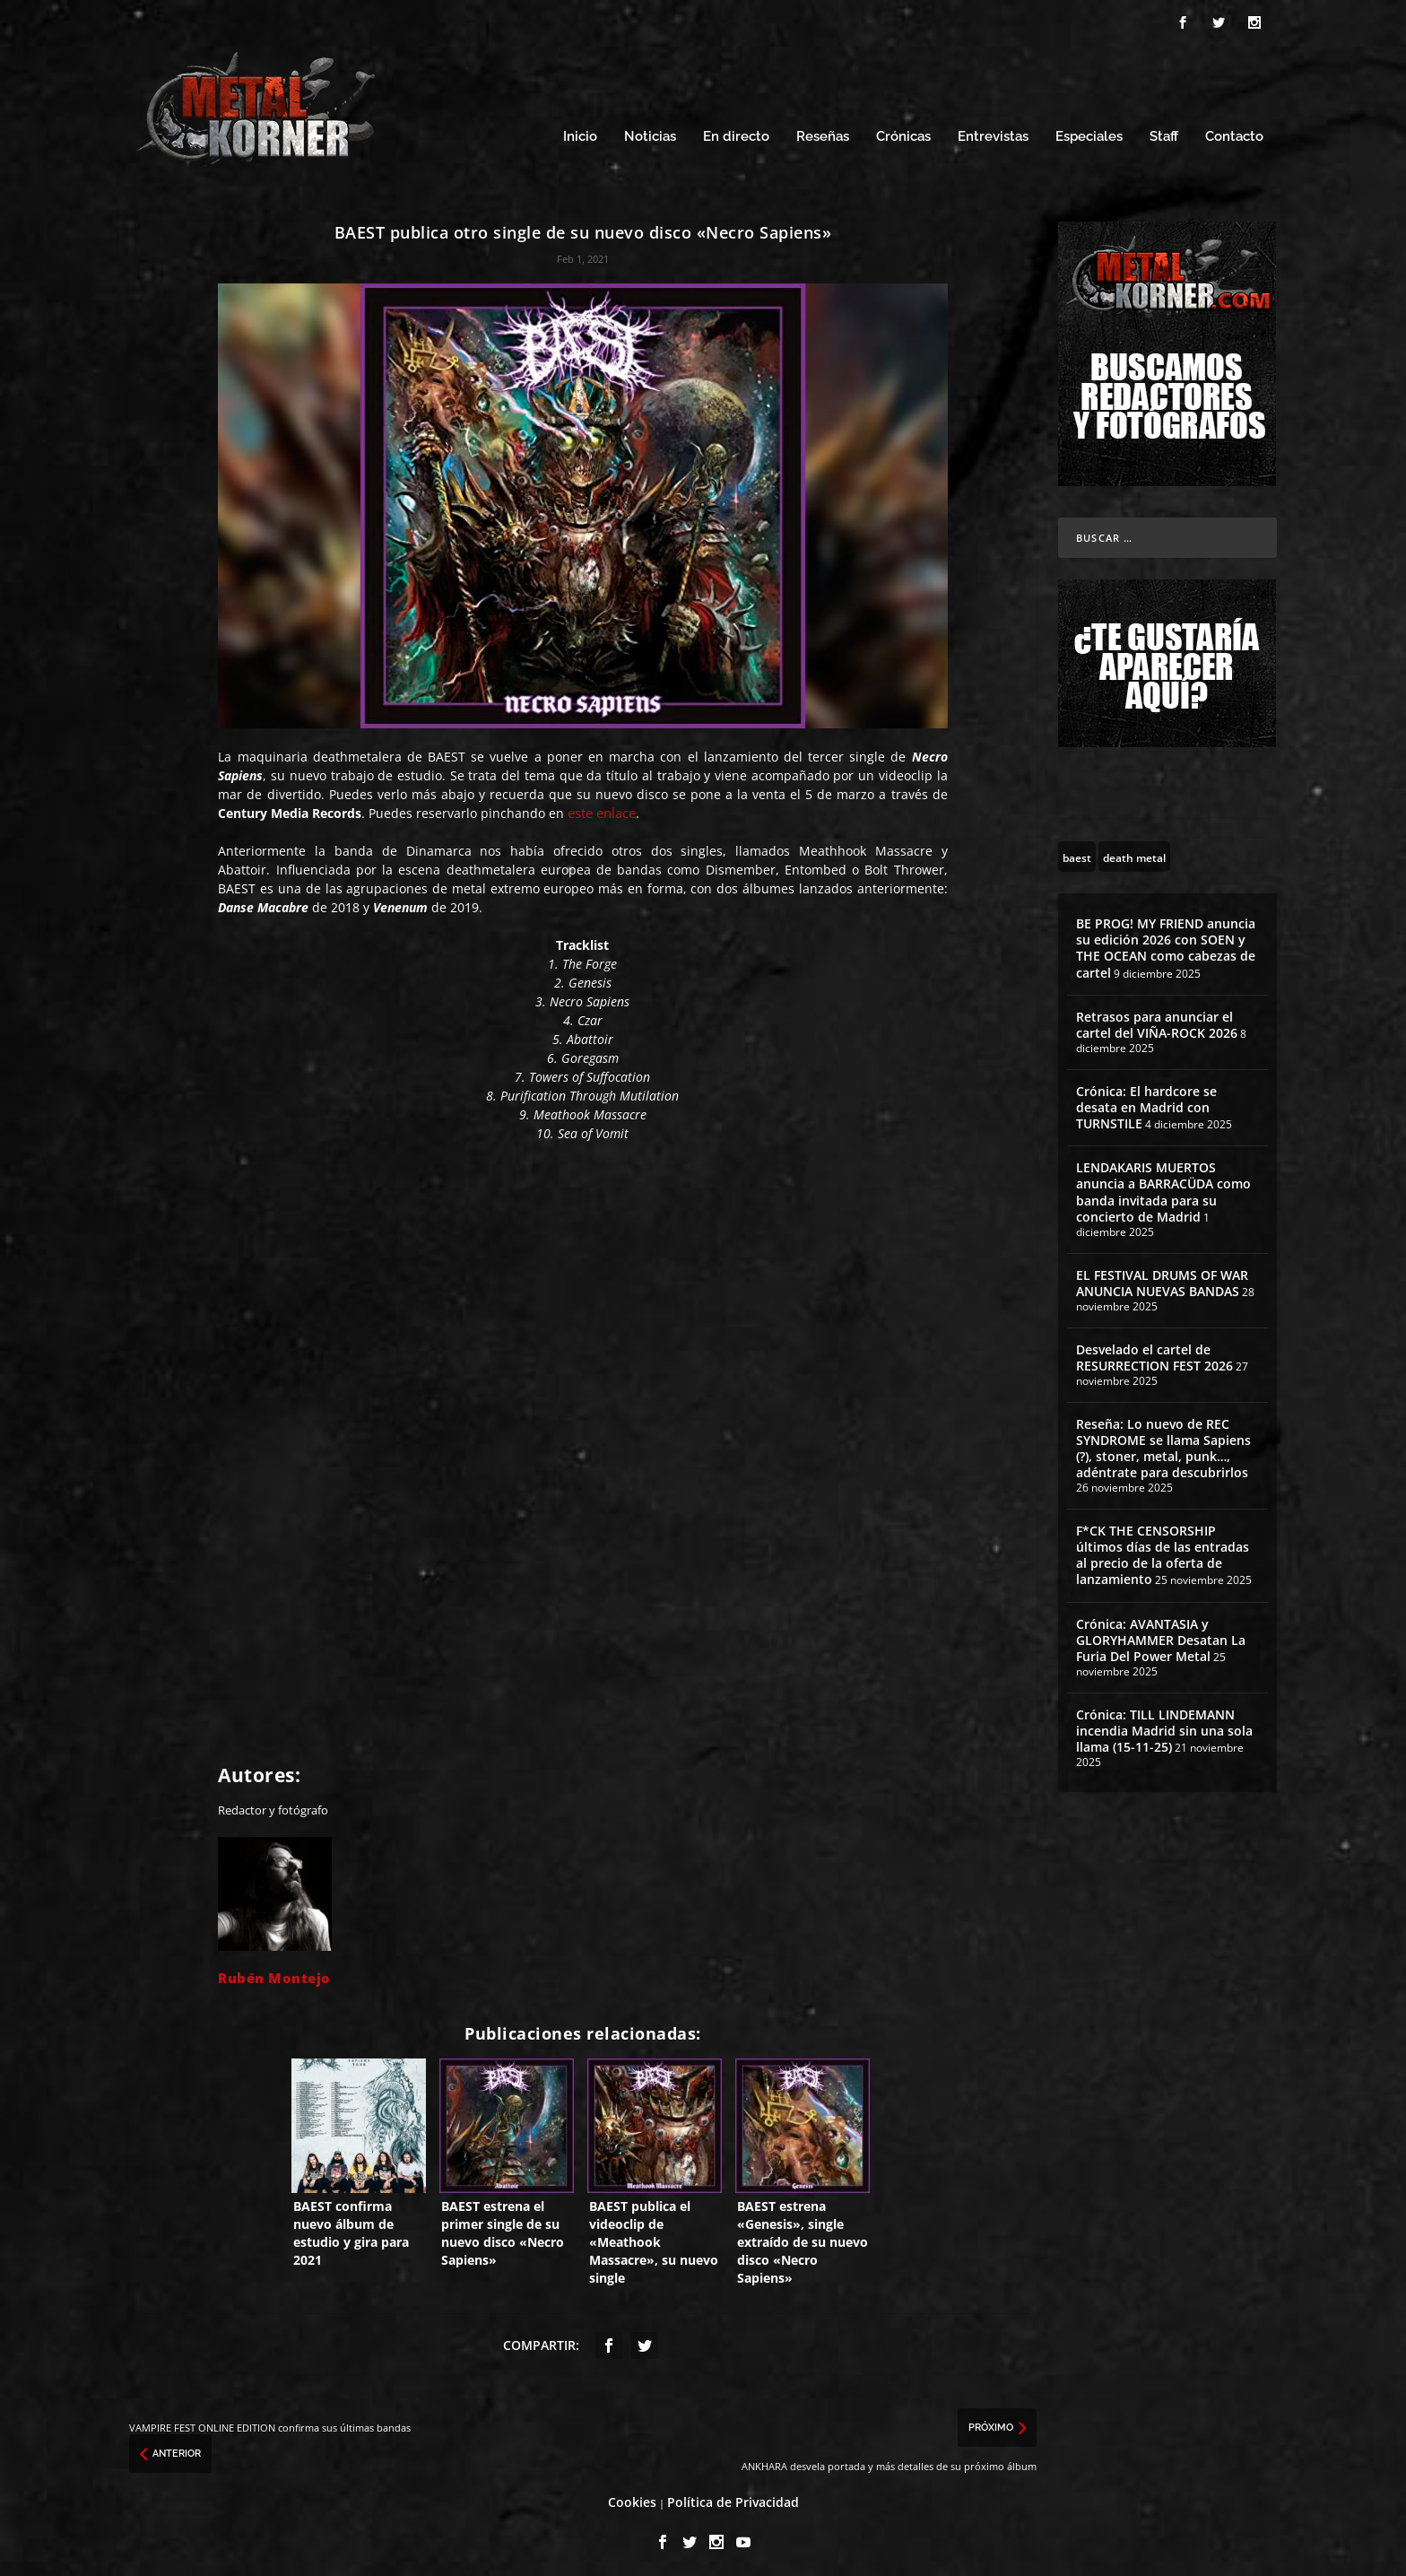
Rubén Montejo (274, 1972)
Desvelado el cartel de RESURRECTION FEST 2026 (1154, 1352)
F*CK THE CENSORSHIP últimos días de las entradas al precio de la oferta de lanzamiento (1162, 1550)
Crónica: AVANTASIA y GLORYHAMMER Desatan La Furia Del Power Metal (1160, 1634)
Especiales (1089, 132)
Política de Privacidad (733, 2496)
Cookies (632, 2496)
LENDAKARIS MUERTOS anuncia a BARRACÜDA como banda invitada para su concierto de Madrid (1163, 1187)
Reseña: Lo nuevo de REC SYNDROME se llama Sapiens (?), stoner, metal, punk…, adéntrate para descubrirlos (1163, 1443)
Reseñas (822, 132)
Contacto (1234, 132)
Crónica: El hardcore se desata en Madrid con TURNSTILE (1146, 1102)
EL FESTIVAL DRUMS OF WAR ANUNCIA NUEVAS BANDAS (1162, 1277)
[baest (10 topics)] (1077, 851)
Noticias (650, 132)
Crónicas (903, 132)
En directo (736, 132)
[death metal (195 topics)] (1134, 851)
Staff (1164, 132)
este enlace (602, 807)
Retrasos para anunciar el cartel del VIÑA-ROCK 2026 (1156, 1019)
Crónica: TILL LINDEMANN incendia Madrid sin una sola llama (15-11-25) (1164, 1725)
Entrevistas (993, 132)
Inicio (580, 132)
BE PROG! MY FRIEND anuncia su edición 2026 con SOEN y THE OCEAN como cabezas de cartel (1165, 942)
